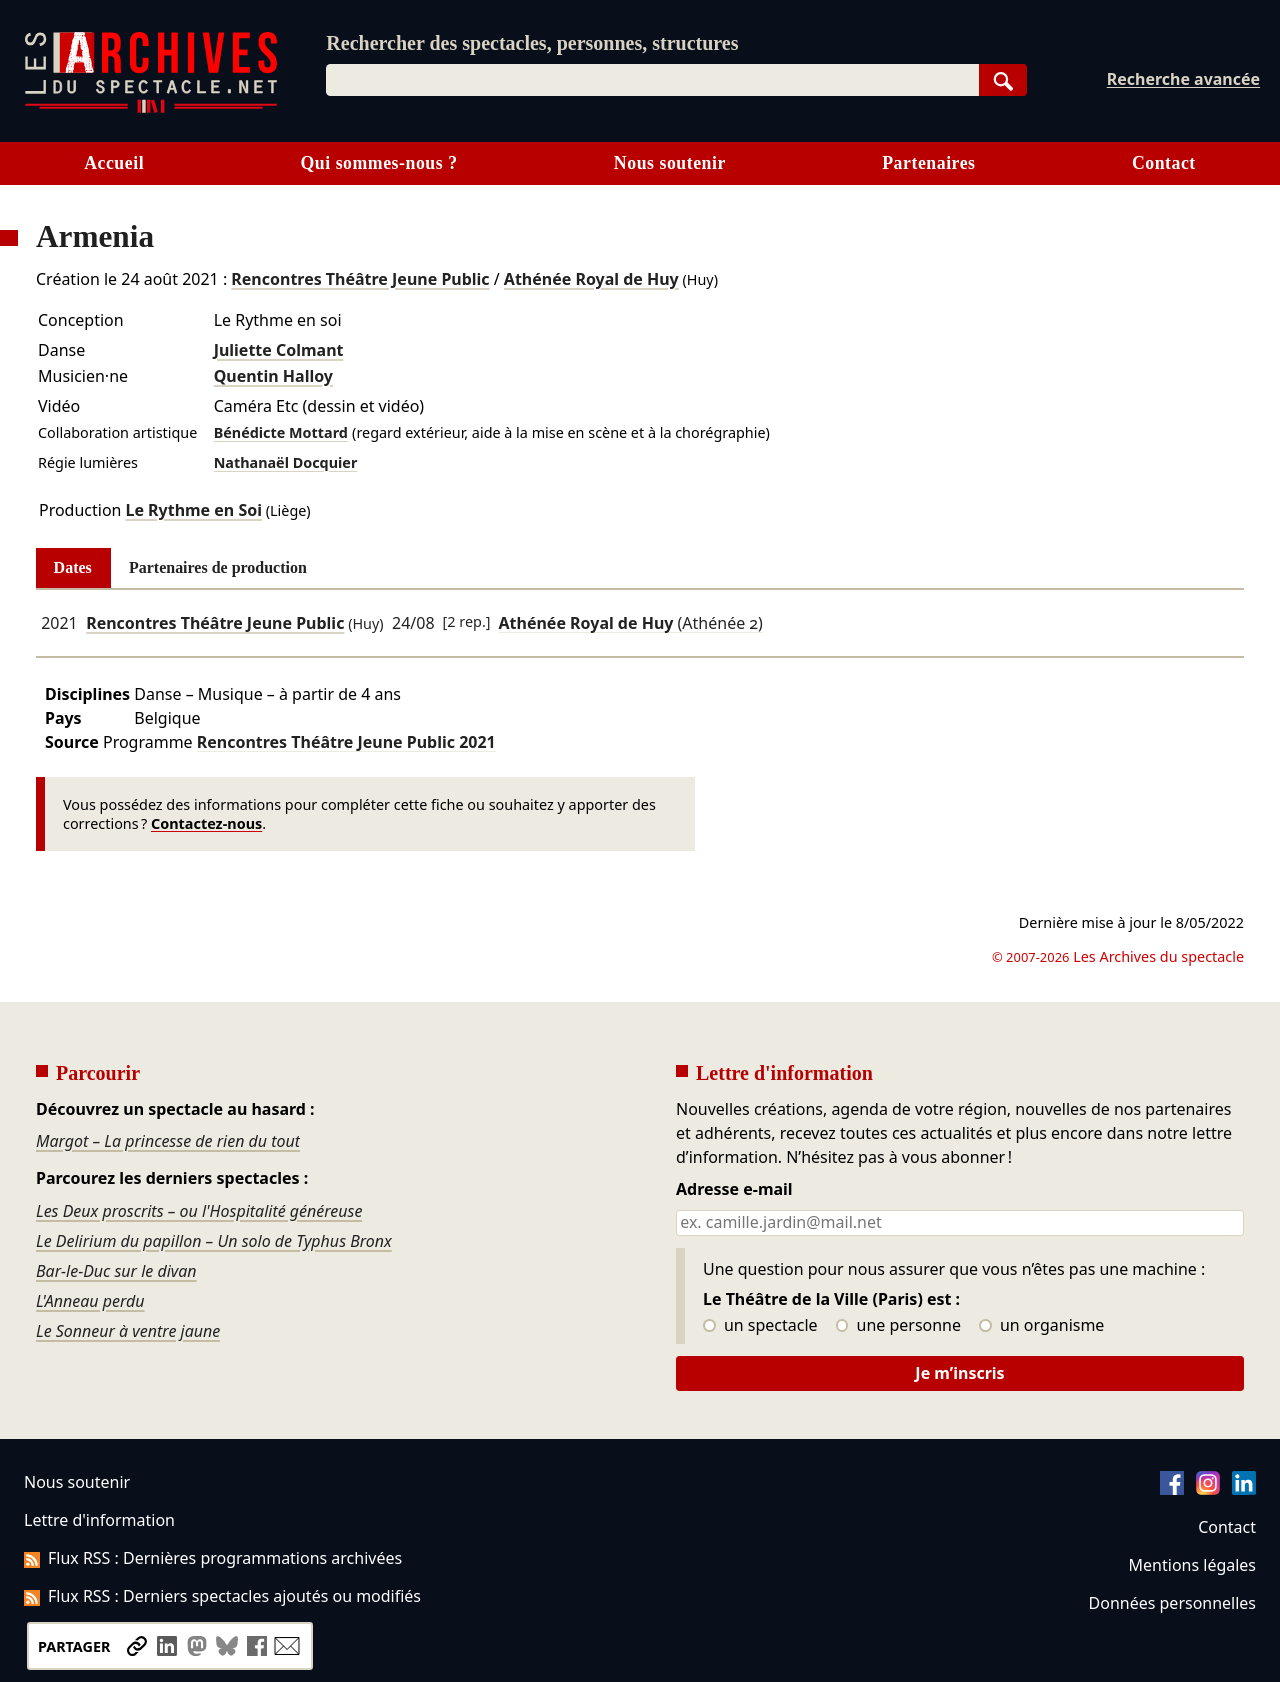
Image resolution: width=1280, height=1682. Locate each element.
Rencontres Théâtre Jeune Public (360, 279)
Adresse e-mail (734, 1190)
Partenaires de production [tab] (218, 567)
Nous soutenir (670, 163)
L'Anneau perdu (90, 1301)
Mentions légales (1192, 1565)
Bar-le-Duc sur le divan (116, 1271)
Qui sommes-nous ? (378, 163)
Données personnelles (1172, 1603)
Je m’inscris (959, 1373)
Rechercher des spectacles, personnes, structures (532, 43)
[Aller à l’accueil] (151, 108)
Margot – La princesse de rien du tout (168, 1141)
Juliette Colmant (279, 350)
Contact (1164, 163)
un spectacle (760, 1326)
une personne (898, 1326)
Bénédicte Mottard (281, 432)
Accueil (114, 163)
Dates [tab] (73, 567)
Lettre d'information (99, 1520)
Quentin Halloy (273, 376)
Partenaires (928, 163)
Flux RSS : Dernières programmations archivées (213, 1558)
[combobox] (652, 80)
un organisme (1041, 1326)
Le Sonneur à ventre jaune (128, 1331)
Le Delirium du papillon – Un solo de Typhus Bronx (214, 1241)
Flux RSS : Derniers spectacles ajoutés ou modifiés (222, 1596)
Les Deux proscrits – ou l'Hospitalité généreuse (199, 1211)
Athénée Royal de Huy (591, 279)
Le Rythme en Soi (193, 510)
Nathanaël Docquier (286, 462)
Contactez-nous (206, 823)
